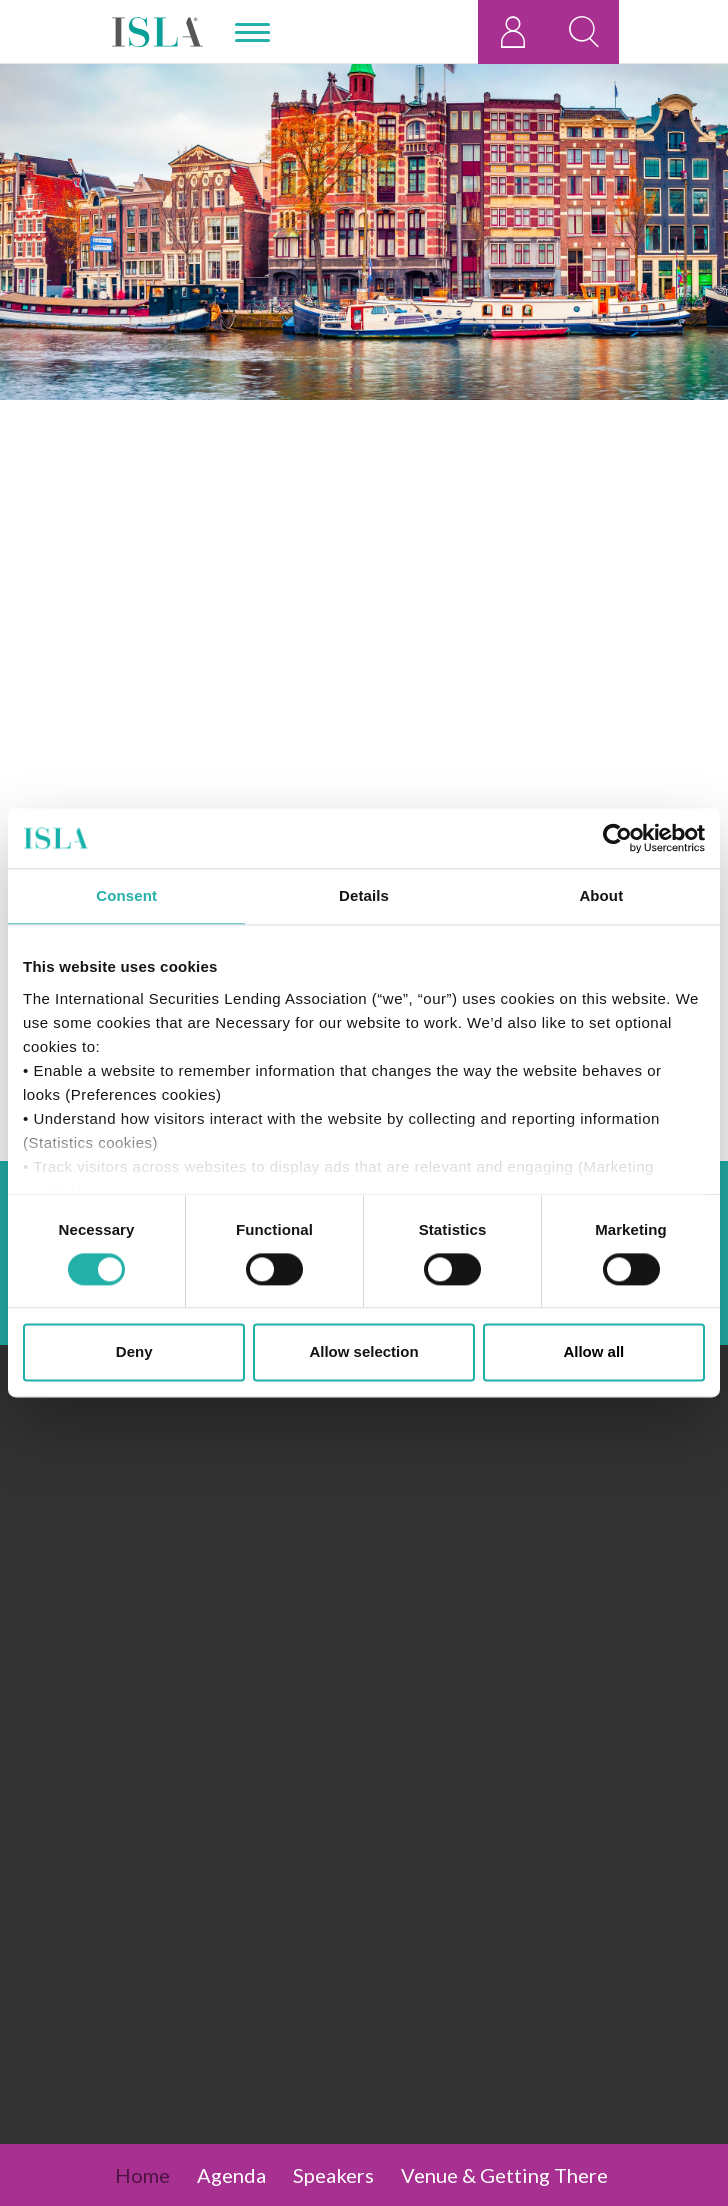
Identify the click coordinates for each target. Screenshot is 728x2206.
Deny (134, 1352)
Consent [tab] (126, 895)
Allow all (593, 1352)
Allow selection (363, 1352)
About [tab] (601, 895)
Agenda (231, 2175)
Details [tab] (364, 895)
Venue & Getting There (504, 2175)
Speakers (333, 2175)
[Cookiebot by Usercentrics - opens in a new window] (617, 838)
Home (142, 2175)
